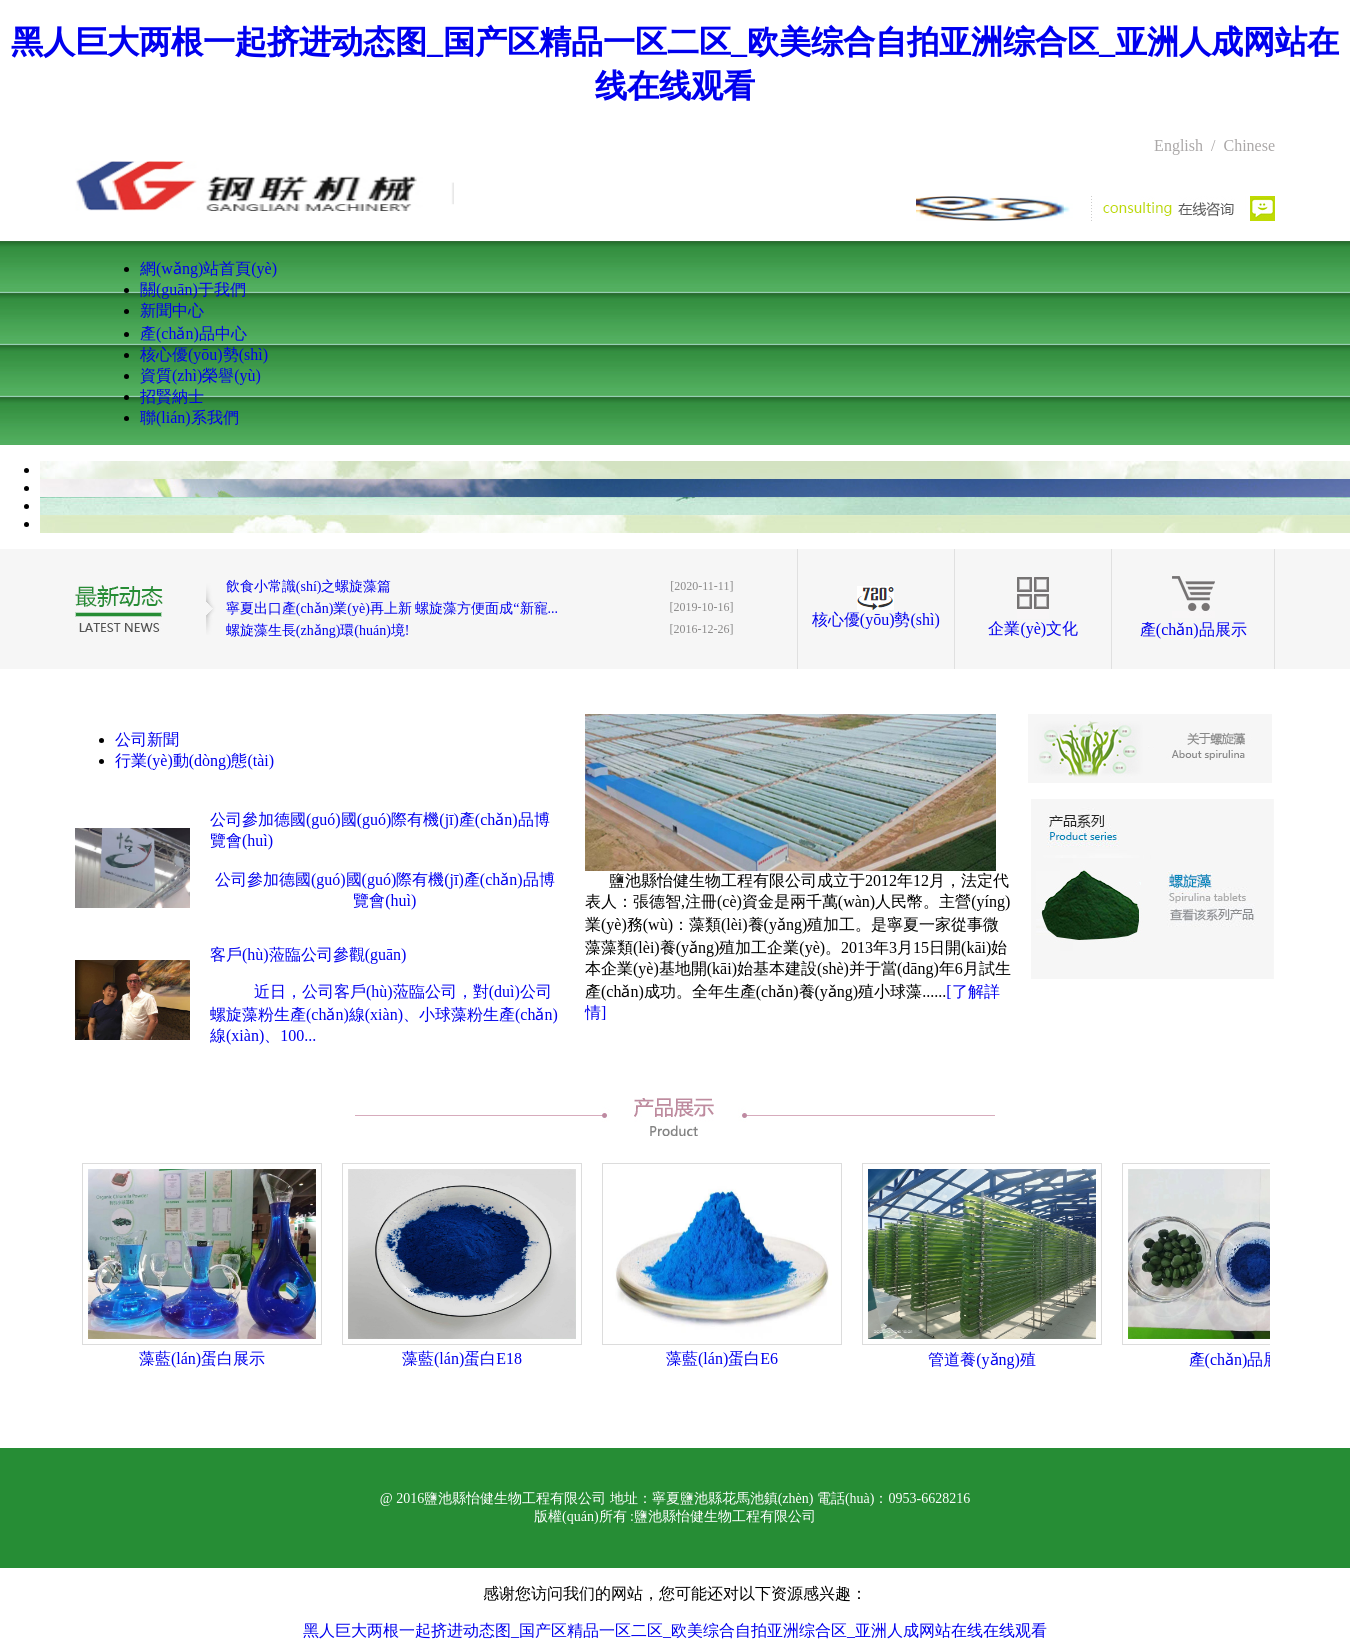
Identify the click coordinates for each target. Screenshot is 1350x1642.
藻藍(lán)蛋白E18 (462, 1358)
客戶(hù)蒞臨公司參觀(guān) (308, 954)
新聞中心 (172, 310)
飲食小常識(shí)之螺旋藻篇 (309, 586)
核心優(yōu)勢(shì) (204, 354)
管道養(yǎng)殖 (982, 1359)
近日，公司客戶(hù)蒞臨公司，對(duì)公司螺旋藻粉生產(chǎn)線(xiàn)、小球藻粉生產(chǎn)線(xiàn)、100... (384, 1013)
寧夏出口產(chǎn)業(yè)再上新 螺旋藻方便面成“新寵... (392, 608)
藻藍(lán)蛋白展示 (202, 1358)
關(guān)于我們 (193, 289)
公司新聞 (147, 739)
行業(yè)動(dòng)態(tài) (194, 760)
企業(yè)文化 (1033, 628)
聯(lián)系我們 (189, 417)
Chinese (1249, 145)
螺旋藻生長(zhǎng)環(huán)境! (318, 630)
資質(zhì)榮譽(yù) (200, 375)
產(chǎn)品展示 (1193, 629)
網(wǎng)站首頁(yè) (208, 268)
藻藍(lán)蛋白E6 (722, 1358)
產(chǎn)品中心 (193, 333)
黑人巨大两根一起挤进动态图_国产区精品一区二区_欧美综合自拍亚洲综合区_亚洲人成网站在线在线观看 (675, 1630)
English (1178, 145)
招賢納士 (172, 396)
